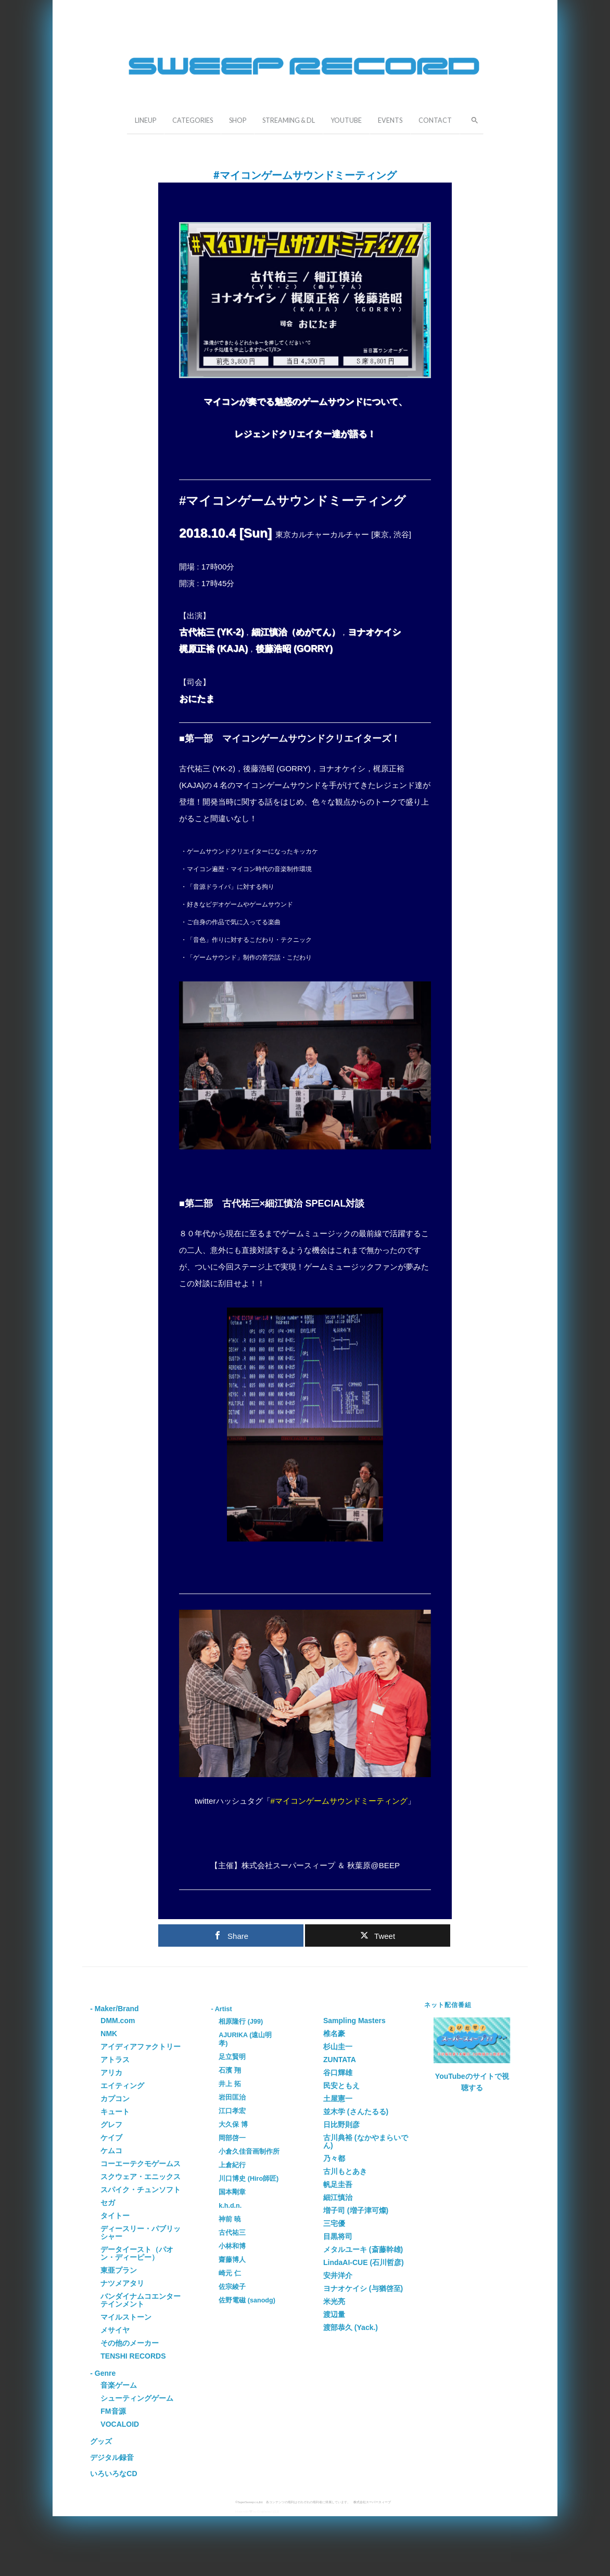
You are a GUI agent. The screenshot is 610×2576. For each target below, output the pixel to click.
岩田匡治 (232, 2097)
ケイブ (111, 2137)
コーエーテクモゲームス (140, 2163)
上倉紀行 (232, 2165)
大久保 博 (233, 2124)
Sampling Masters (354, 2020)
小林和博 (232, 2246)
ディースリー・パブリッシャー (140, 2232)
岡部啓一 (232, 2138)
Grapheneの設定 (268, 2511)
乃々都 (334, 2158)
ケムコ (111, 2150)
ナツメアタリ (122, 2283)
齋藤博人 (232, 2259)
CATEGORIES (192, 120)
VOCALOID (119, 2424)
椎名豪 (334, 2033)
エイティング (122, 2085)
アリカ (111, 2072)
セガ (107, 2202)
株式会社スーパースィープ (372, 2502)
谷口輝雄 (337, 2072)
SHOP (237, 120)
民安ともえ (341, 2085)
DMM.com (117, 2020)
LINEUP (145, 120)
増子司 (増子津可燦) (355, 2210)
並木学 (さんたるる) (355, 2111)
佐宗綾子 (232, 2286)
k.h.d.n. (230, 2205)
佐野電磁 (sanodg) (247, 2300)
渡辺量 (334, 2314)
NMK (108, 2033)
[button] (471, 119)
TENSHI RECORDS (133, 2356)
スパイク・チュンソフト (140, 2189)
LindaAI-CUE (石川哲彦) (363, 2262)
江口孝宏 (232, 2111)
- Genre (103, 2373)
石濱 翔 (230, 2070)
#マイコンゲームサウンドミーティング (339, 1800)
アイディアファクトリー (140, 2046)
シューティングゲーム (136, 2398)
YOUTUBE (346, 120)
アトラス (115, 2059)
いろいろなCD (113, 2473)
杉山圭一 (337, 2046)
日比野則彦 (341, 2124)
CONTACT (435, 120)
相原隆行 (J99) (241, 2021)
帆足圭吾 (337, 2184)
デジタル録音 (112, 2457)
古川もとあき (345, 2171)
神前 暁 (230, 2219)
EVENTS (390, 120)
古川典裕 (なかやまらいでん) (365, 2141)
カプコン (115, 2098)
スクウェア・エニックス (140, 2176)
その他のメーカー (129, 2343)
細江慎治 (337, 2197)
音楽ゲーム (118, 2385)
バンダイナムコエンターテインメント (140, 2300)
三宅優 (334, 2223)
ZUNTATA (339, 2059)
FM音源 (112, 2411)
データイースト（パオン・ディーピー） (136, 2253)
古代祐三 (232, 2232)
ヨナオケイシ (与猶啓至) (363, 2288)
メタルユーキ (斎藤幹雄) (363, 2249)
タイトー (115, 2215)
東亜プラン (118, 2270)
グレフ (111, 2124)
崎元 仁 (230, 2273)
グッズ (101, 2441)
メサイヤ (115, 2330)
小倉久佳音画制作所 (249, 2151)
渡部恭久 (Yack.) (350, 2327)
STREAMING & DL (288, 120)
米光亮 (334, 2301)
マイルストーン (125, 2317)
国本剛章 (232, 2192)
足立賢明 (232, 2057)
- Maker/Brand (114, 2008)
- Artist (221, 2009)
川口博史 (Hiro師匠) (248, 2178)
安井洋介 (337, 2275)
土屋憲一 (337, 2098)
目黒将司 (337, 2236)
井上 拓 (230, 2084)
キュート (115, 2111)
